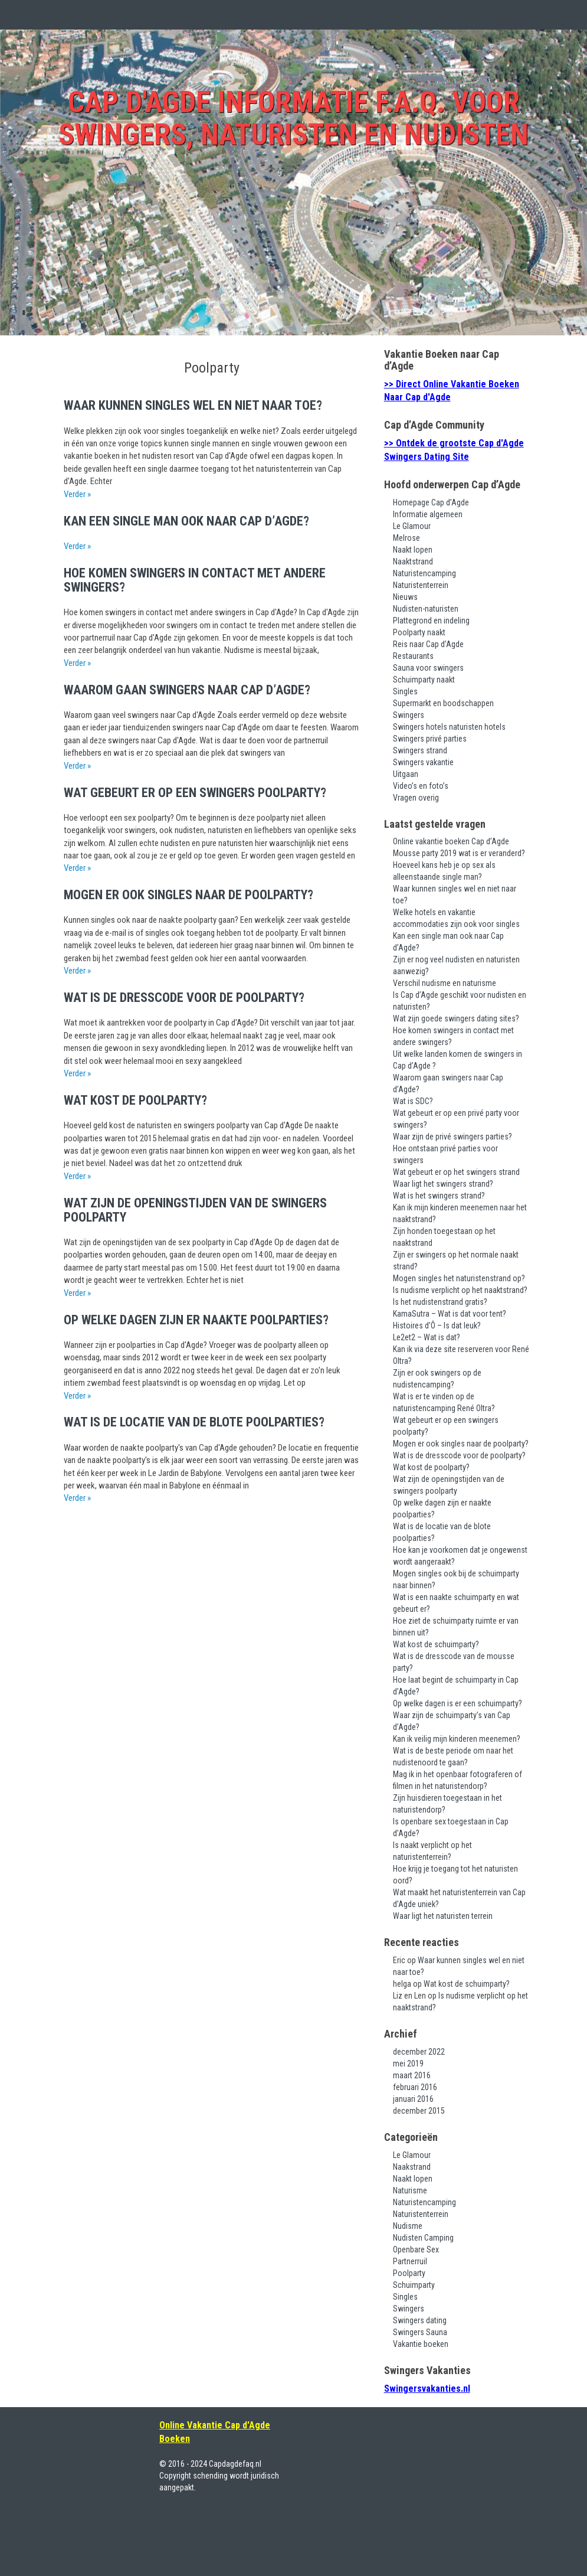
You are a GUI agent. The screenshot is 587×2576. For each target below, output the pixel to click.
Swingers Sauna (420, 2332)
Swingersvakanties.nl (427, 2388)
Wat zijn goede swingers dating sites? (456, 1018)
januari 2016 (413, 2099)
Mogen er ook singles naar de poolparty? (188, 894)
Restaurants (413, 656)
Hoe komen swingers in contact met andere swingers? (195, 580)
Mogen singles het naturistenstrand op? (459, 1278)
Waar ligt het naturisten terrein (443, 1916)
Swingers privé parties (430, 738)
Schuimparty (414, 2285)
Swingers (408, 715)
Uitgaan (405, 774)
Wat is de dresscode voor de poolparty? (184, 997)
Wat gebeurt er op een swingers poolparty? (195, 792)
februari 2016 (415, 2087)
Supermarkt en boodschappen (443, 703)
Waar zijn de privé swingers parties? (452, 1136)
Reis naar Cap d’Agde (428, 644)
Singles (405, 691)
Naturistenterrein (420, 585)
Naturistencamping (424, 573)
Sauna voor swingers (428, 667)
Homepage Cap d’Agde (431, 502)
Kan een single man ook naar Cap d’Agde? (186, 521)
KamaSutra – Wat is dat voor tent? (449, 1313)
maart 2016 (412, 2075)
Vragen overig (416, 797)
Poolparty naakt (419, 632)
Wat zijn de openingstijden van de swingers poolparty (195, 1210)
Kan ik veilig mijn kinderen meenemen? (456, 1739)
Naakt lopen (412, 549)
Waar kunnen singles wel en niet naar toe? (193, 405)
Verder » (77, 494)
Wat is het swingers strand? (439, 1195)
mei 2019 (408, 2063)
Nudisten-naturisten (425, 608)
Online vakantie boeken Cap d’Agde (451, 841)
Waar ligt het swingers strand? (443, 1184)
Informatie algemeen (428, 514)
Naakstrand (412, 2167)
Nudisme (407, 2226)
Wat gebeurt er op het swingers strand (456, 1172)
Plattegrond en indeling (431, 620)
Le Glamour (412, 526)
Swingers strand (420, 750)
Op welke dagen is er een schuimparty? (457, 1703)
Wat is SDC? (413, 1101)
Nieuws (405, 597)
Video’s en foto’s (420, 786)
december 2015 (419, 2110)
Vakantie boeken (420, 2344)
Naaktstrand (413, 561)
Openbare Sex (416, 2249)
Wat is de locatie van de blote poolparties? (194, 1422)
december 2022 (419, 2051)
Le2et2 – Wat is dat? (426, 1337)
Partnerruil (410, 2261)
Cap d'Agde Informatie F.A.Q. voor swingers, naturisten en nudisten (293, 118)
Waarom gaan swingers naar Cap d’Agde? (187, 690)
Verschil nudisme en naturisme (444, 983)
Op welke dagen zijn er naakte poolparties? (196, 1320)
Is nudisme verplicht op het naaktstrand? (460, 1290)
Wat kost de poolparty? (135, 1100)
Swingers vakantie (423, 762)
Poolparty (409, 2273)
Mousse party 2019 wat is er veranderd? (459, 853)
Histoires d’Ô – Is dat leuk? (437, 1325)
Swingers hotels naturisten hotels (449, 727)
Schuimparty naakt (424, 679)
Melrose (406, 538)
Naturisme (410, 2190)
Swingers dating (420, 2320)
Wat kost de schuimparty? (436, 1644)
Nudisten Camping (423, 2237)
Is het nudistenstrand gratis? (440, 1302)
